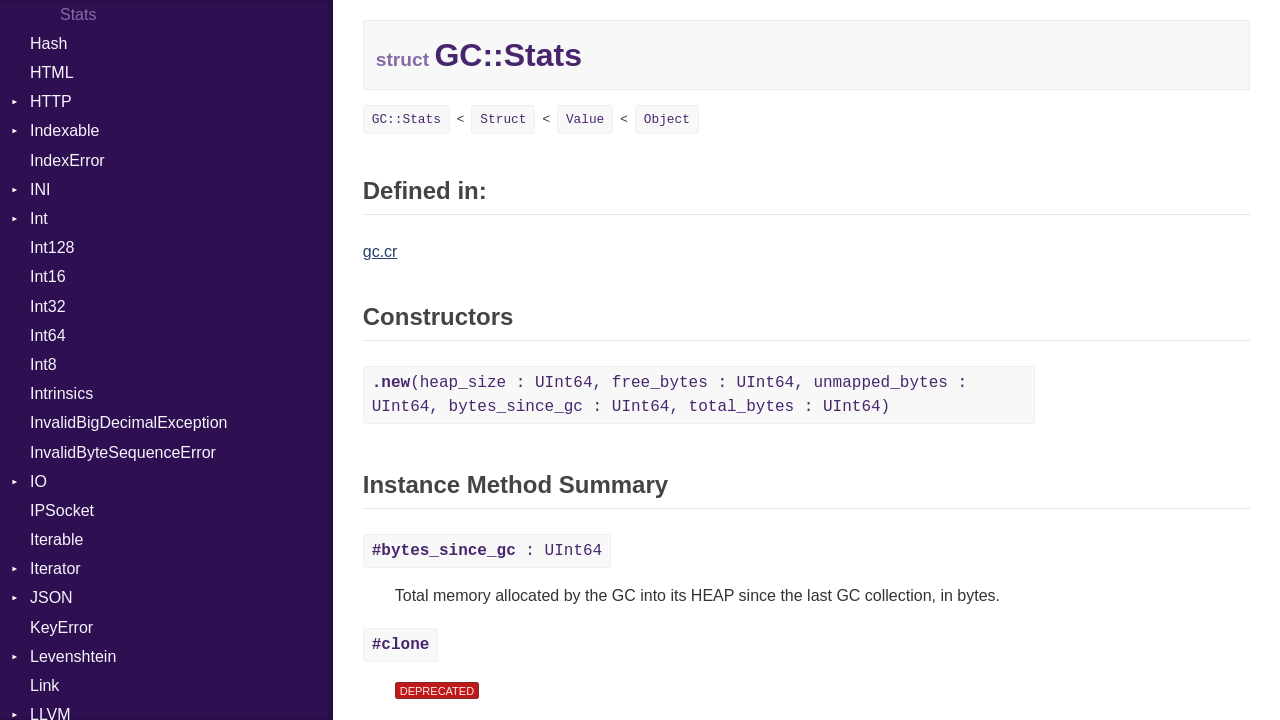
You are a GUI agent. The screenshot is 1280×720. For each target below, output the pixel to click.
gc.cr (380, 251)
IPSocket (62, 510)
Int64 (48, 335)
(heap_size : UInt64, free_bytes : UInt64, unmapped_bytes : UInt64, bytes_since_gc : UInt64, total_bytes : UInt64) (669, 395)
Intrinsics (61, 393)
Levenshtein (73, 656)
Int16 (48, 276)
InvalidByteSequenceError (123, 452)
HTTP (51, 101)
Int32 (48, 306)
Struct (503, 119)
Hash (48, 43)
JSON (51, 597)
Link (44, 685)
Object (667, 119)
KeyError (61, 627)
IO (38, 481)
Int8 (43, 364)
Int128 (52, 247)
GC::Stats (406, 119)
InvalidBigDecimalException (128, 422)
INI (40, 189)
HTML (52, 72)
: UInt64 (487, 551)
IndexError (67, 160)
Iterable (56, 539)
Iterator (55, 568)
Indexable (64, 130)
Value (585, 119)
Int (39, 218)
